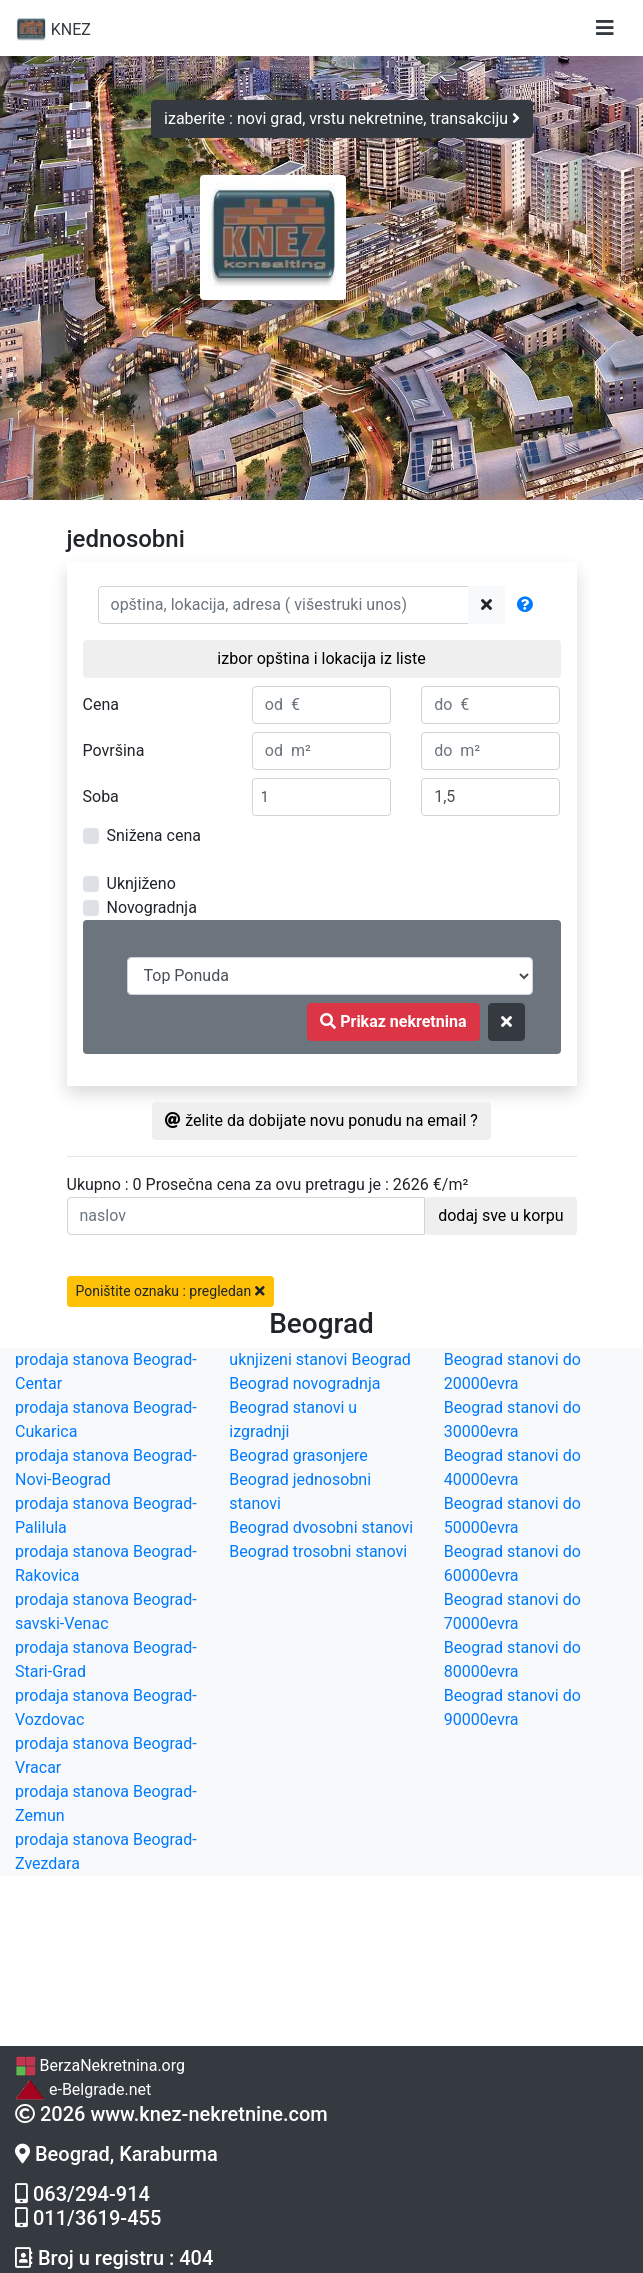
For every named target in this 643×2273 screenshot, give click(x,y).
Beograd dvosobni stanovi (321, 1527)
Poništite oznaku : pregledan (170, 1291)
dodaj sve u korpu (500, 1215)
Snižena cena (154, 835)
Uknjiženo (141, 883)
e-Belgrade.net (83, 2089)
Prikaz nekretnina (393, 1021)
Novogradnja (152, 907)
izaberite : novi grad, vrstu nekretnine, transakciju (342, 118)
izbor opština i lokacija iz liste (321, 658)
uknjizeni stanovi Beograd (320, 1359)
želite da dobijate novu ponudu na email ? (321, 1120)
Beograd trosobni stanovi (318, 1551)
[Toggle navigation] (605, 28)
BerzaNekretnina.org (100, 2065)
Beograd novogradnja (304, 1383)
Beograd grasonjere (298, 1455)
